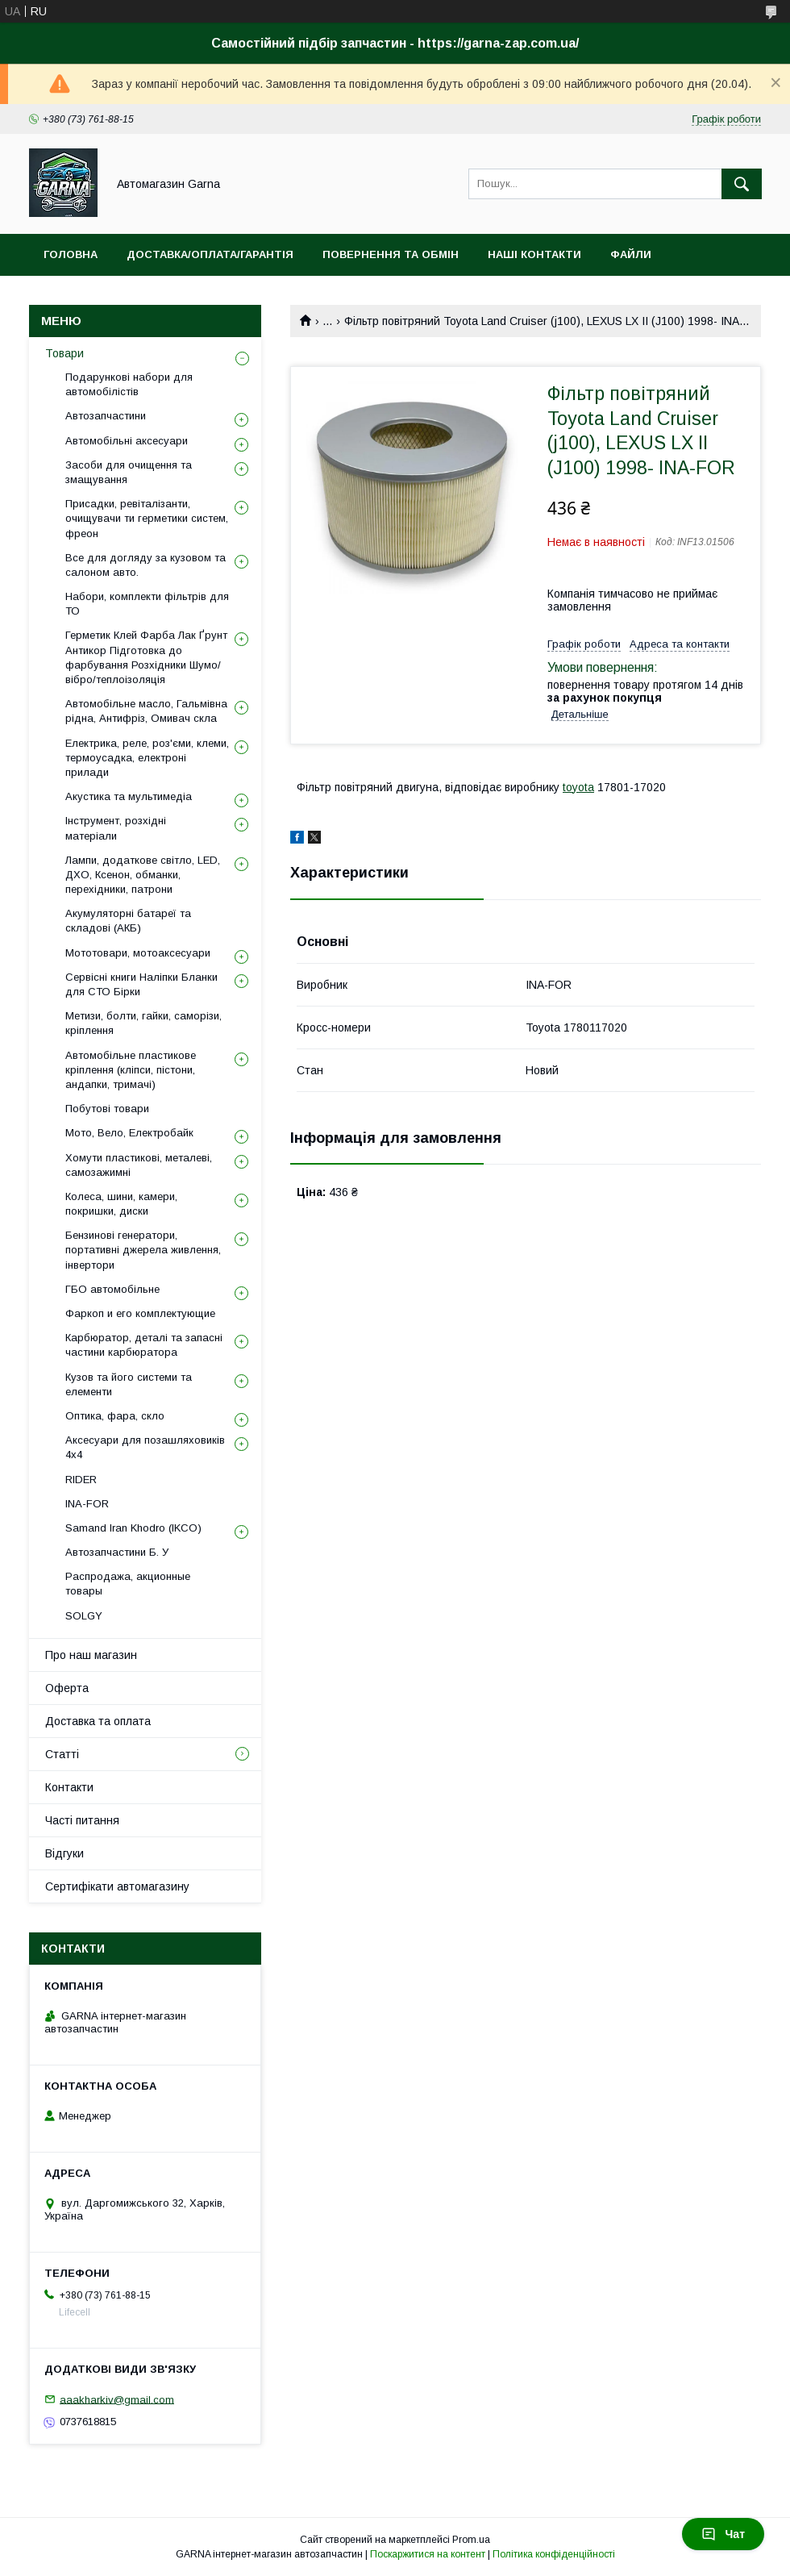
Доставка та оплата (98, 1721)
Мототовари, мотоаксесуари (137, 953)
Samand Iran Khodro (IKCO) (133, 1528)
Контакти (69, 1787)
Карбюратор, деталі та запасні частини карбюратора (143, 1345)
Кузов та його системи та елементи (128, 1384)
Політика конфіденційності (554, 2554)
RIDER (81, 1479)
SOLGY (83, 1616)
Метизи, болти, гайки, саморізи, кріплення (143, 1023)
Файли (630, 254)
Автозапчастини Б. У (116, 1552)
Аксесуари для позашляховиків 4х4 (145, 1447)
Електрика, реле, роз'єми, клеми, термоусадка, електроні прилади (147, 757)
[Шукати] (741, 184)
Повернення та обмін (390, 254)
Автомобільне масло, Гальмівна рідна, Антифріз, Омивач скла (146, 711)
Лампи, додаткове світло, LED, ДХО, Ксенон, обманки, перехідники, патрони (142, 874)
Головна (71, 254)
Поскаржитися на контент (427, 2554)
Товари (64, 353)
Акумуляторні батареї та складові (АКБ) (128, 920)
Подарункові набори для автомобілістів (129, 384)
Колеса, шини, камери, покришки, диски (121, 1203)
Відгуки (64, 1853)
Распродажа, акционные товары (127, 1583)
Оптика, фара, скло (114, 1416)
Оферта (67, 1688)
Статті (62, 1754)
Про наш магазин (91, 1655)
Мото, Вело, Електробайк (129, 1133)
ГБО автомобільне (112, 1289)
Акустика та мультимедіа (128, 796)
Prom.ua (471, 2539)
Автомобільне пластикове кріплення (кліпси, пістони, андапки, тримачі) (130, 1069)
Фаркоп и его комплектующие (140, 1313)
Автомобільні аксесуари (126, 441)
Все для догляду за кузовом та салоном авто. (145, 565)
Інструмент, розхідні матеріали (115, 828)
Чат (723, 2534)
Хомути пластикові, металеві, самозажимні (138, 1165)
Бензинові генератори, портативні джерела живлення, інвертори (143, 1249)
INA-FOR (87, 1504)
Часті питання (82, 1820)
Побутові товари (107, 1109)
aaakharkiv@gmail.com (117, 2399)
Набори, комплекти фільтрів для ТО (147, 603)
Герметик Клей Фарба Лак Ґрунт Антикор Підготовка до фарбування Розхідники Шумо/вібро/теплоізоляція (146, 657)
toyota (578, 787)
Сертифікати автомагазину (117, 1886)
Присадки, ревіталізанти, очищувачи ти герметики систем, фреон (146, 518)
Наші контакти (534, 254)
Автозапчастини (105, 416)
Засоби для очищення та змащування (128, 472)
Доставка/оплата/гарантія (210, 254)
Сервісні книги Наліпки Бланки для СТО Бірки (141, 984)
